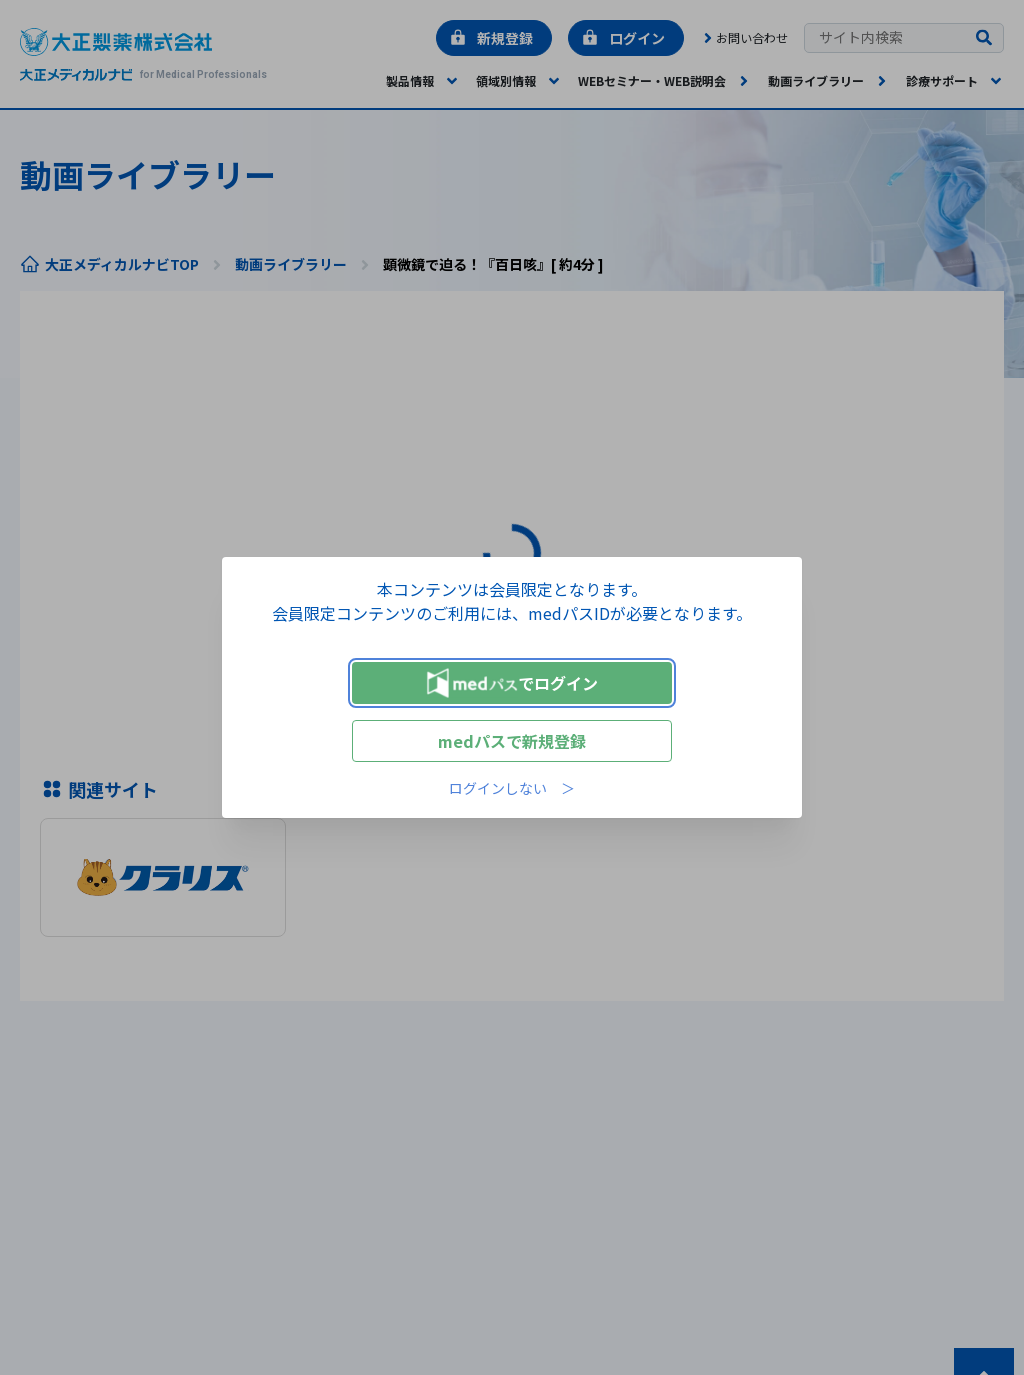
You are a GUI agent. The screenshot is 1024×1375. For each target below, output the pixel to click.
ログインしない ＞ (512, 788)
